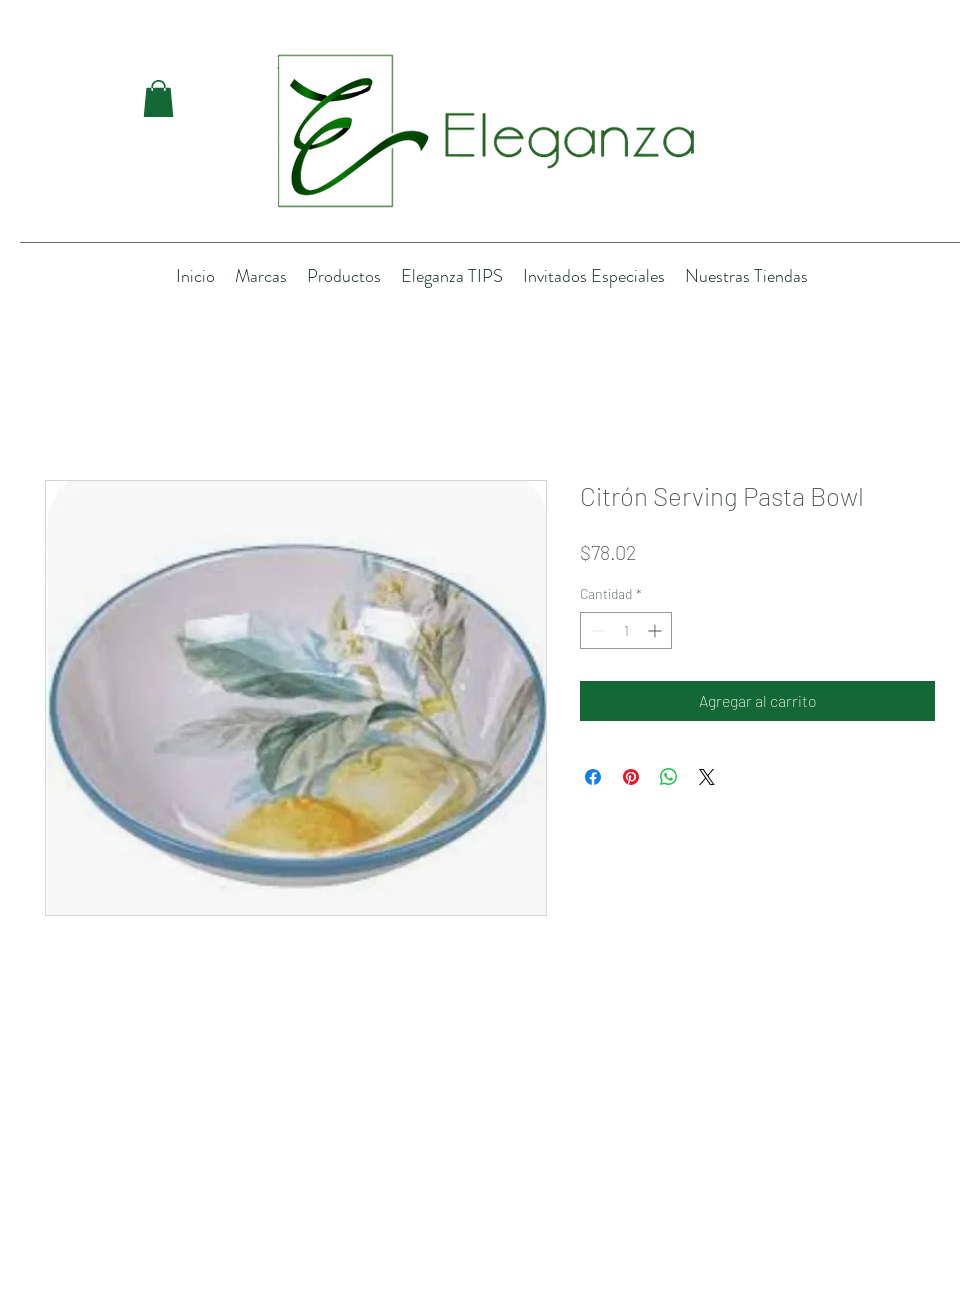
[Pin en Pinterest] (631, 777)
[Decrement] (595, 630)
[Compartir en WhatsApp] (669, 777)
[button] (158, 98)
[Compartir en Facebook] (593, 777)
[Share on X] (707, 777)
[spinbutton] (626, 630)
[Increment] (656, 630)
